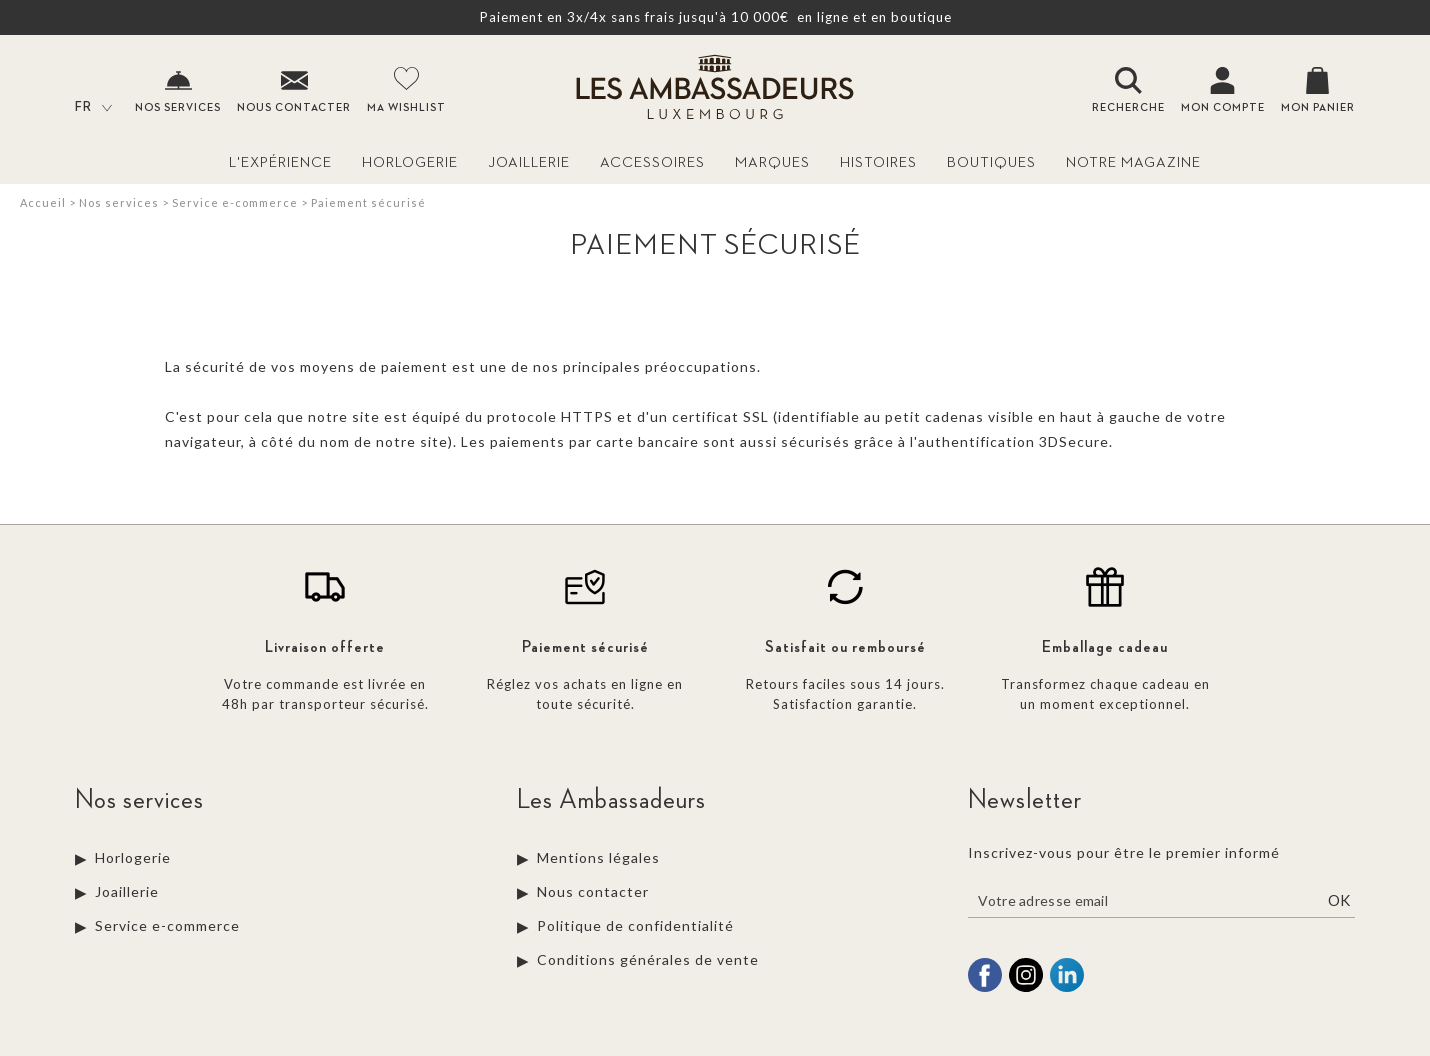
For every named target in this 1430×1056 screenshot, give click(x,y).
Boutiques (991, 162)
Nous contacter (593, 891)
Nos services (119, 202)
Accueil (43, 202)
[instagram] (1026, 989)
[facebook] (985, 989)
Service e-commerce (235, 202)
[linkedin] (1067, 989)
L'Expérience (280, 162)
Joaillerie (529, 162)
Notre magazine (1133, 162)
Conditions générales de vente (648, 959)
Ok (1339, 900)
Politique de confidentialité (635, 925)
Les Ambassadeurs (611, 800)
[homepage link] (715, 89)
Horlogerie (410, 162)
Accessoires (652, 162)
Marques (772, 162)
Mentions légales (598, 857)
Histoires (878, 162)
